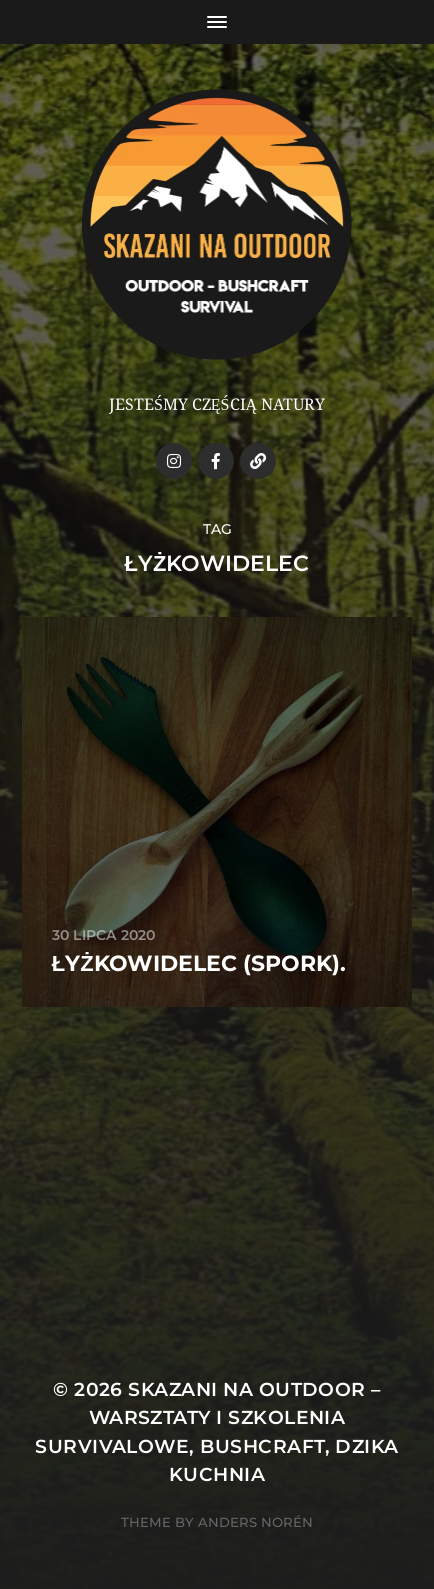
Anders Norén (255, 1522)
